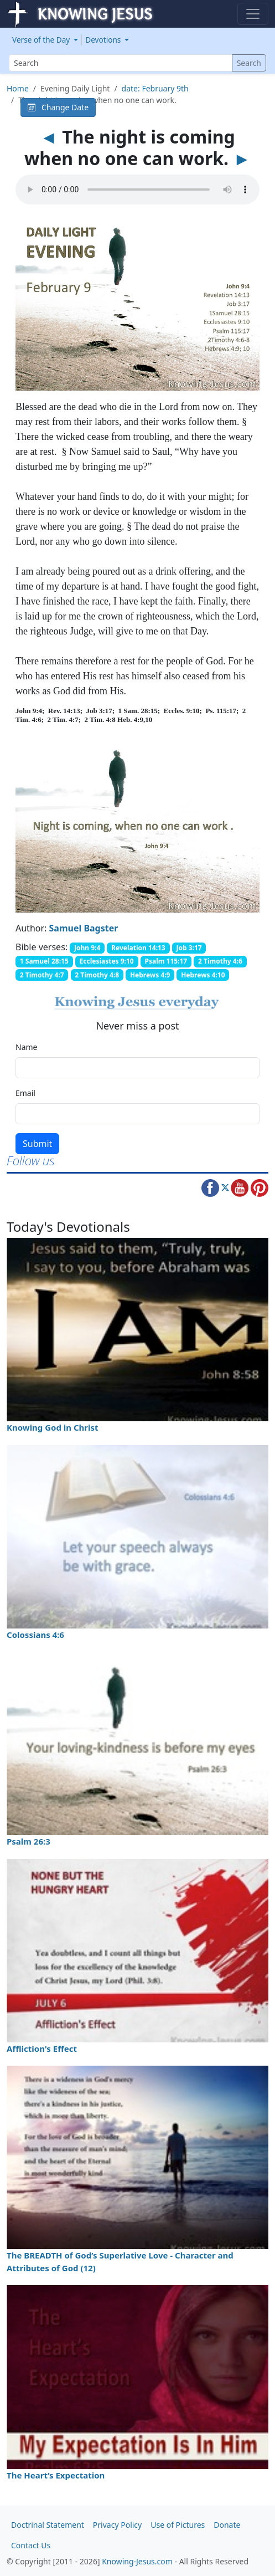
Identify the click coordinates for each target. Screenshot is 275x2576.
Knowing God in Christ (52, 1427)
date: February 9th (155, 88)
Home (18, 88)
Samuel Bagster (83, 928)
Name (26, 1047)
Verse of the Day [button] (42, 39)
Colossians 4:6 (35, 1634)
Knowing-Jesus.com (137, 2561)
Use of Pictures (178, 2524)
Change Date (58, 107)
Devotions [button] (104, 39)
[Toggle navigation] (252, 14)
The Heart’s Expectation (56, 2475)
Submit (37, 1144)
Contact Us (30, 2545)
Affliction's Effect (42, 2048)
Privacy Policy (117, 2524)
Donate (227, 2524)
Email (25, 1093)
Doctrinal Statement (47, 2524)
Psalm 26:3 (28, 1841)
